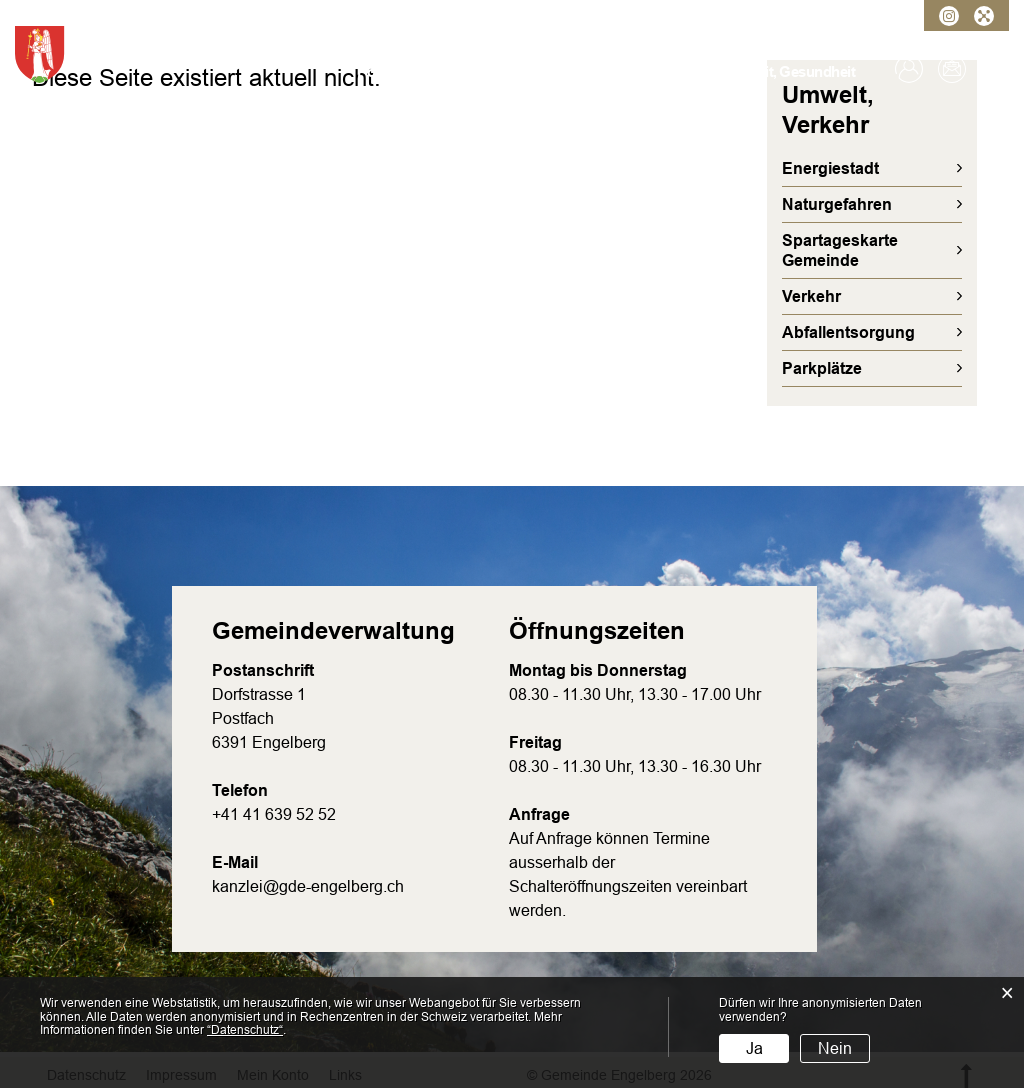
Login (909, 69)
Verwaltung (450, 71)
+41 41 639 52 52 (274, 814)
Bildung (690, 71)
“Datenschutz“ (245, 1030)
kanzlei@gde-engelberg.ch (308, 886)
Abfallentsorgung (848, 332)
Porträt (380, 71)
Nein (835, 1048)
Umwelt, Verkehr (600, 71)
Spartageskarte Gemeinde (840, 250)
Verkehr (811, 296)
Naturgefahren (837, 204)
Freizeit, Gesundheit (790, 71)
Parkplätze (822, 368)
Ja (754, 1048)
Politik (517, 71)
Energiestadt (830, 168)
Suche (995, 69)
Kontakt (952, 69)
